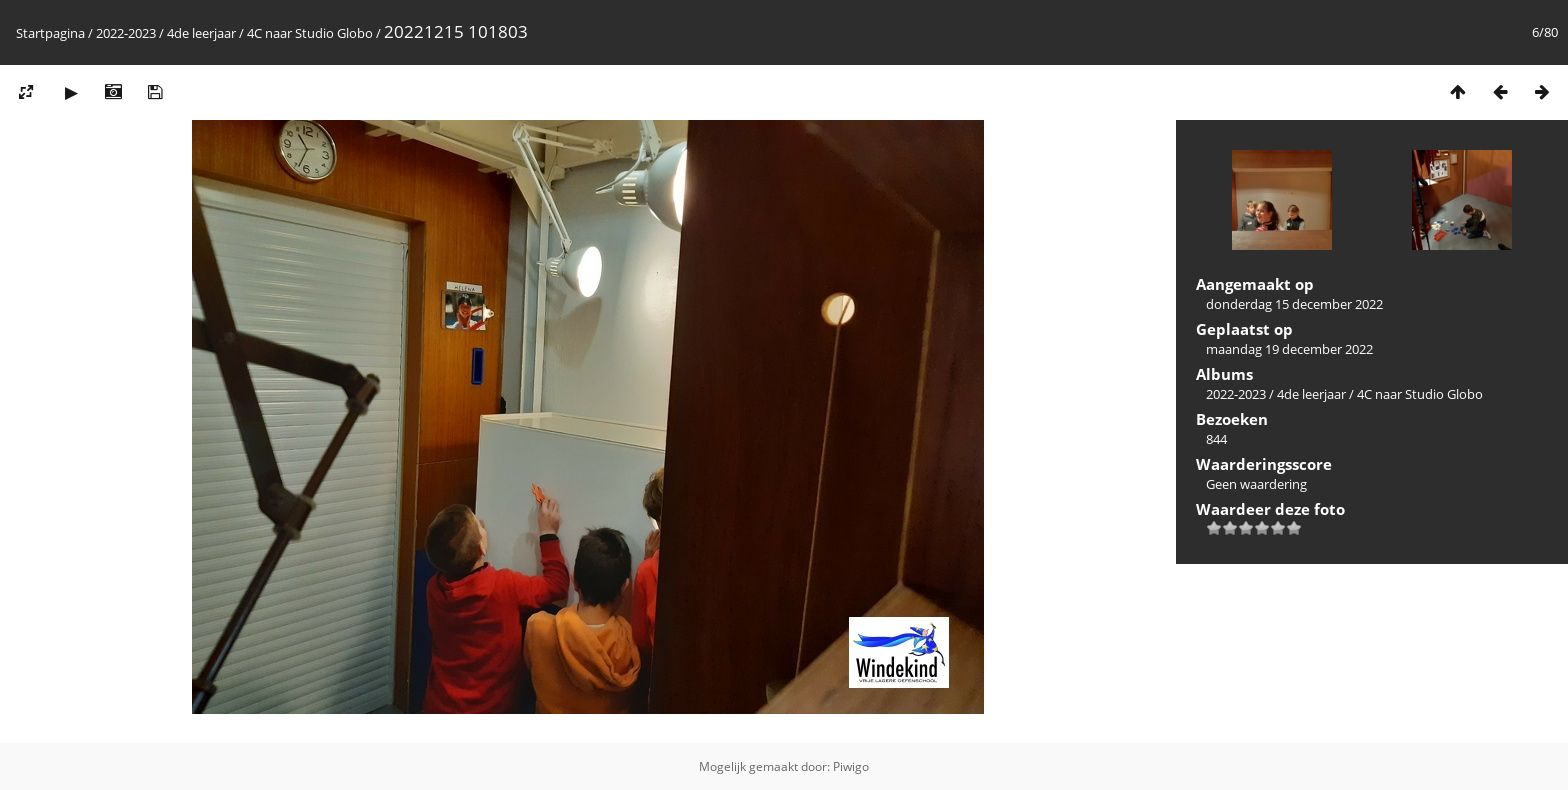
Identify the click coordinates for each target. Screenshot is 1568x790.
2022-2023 (126, 33)
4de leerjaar (201, 33)
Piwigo (851, 766)
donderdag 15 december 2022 (1294, 304)
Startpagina (50, 33)
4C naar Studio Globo (310, 33)
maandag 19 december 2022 (1289, 349)
